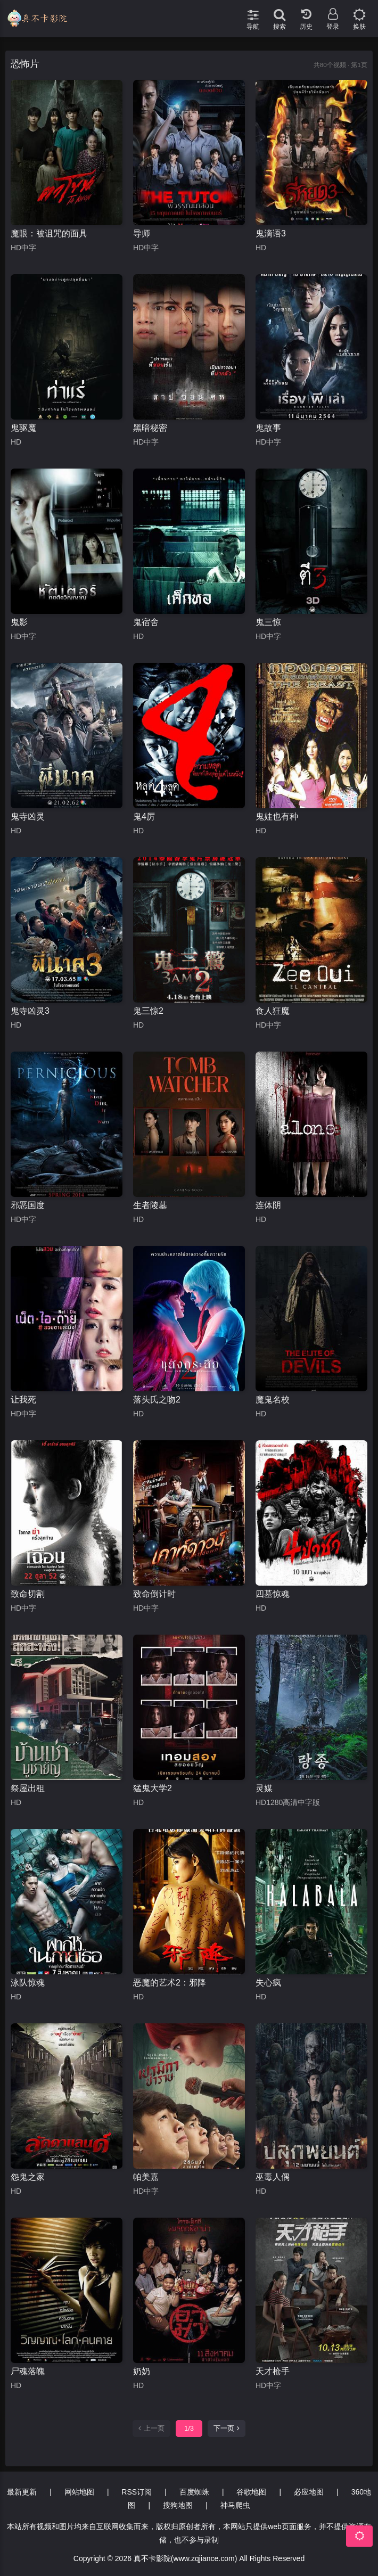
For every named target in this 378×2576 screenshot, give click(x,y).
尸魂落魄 (28, 2371)
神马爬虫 (235, 2505)
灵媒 (264, 1788)
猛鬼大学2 (152, 1788)
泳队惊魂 (28, 1982)
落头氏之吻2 (156, 1399)
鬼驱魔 (23, 427)
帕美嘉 (146, 2176)
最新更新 (22, 2492)
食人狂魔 (273, 1010)
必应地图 (309, 2492)
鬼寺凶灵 (28, 816)
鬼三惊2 (148, 1010)
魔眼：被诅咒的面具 (49, 233)
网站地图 (79, 2492)
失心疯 (268, 1982)
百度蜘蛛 (194, 2492)
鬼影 (19, 622)
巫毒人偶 (273, 2176)
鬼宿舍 (146, 622)
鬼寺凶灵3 (30, 1010)
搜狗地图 (178, 2505)
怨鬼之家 (28, 2176)
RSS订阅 (136, 2492)
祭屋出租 (28, 1788)
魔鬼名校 (273, 1399)
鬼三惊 (268, 622)
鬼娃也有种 (277, 816)
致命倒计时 (154, 1593)
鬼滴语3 (271, 233)
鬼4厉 (144, 816)
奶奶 (141, 2371)
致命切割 (28, 1593)
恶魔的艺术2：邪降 (169, 1982)
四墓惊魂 (273, 1593)
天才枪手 (273, 2371)
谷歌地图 (251, 2492)
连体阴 (268, 1205)
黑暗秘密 (150, 427)
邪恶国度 (28, 1205)
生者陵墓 (150, 1205)
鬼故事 (268, 427)
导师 (141, 233)
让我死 (23, 1399)
